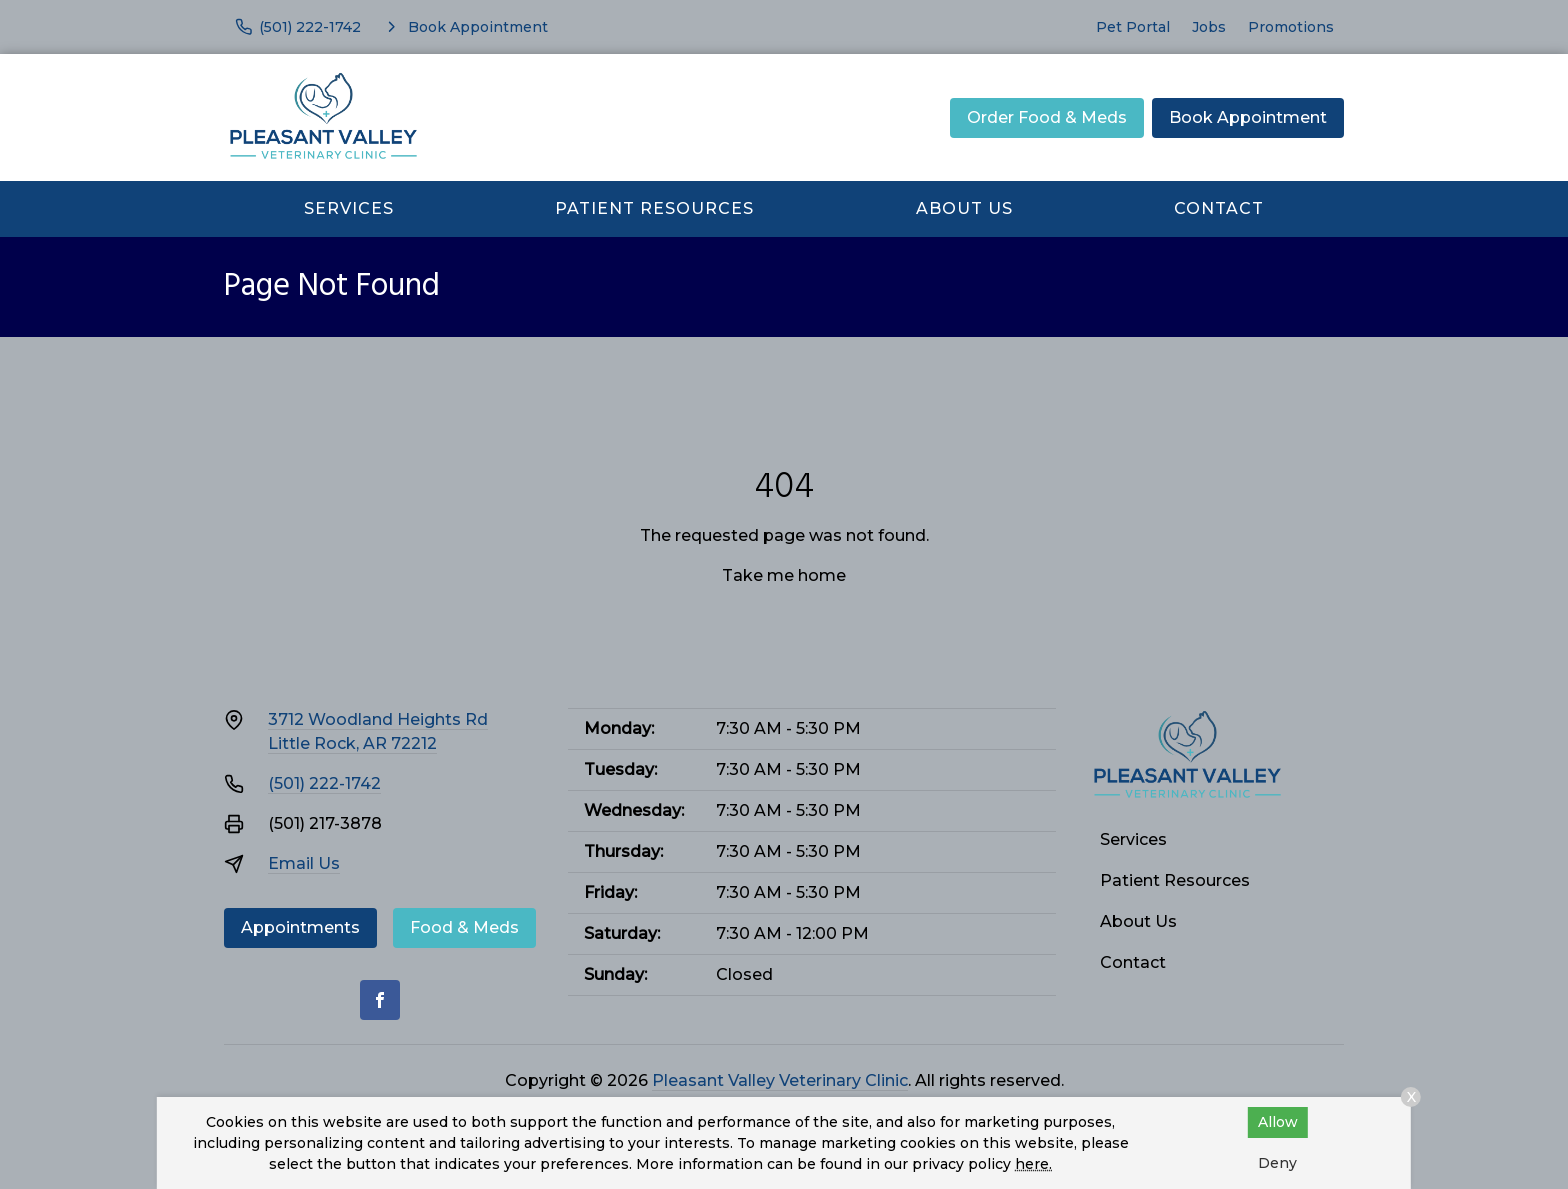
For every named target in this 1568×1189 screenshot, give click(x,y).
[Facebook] (380, 1000)
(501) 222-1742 (324, 783)
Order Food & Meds (1047, 117)
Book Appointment (1248, 117)
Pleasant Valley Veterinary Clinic (780, 1080)
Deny (1277, 1163)
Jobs (1209, 27)
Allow (1278, 1122)
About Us (964, 208)
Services (349, 208)
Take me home (784, 575)
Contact (1219, 208)
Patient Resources (654, 208)
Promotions (1291, 27)
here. (1033, 1164)
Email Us (304, 863)
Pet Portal (1133, 27)
